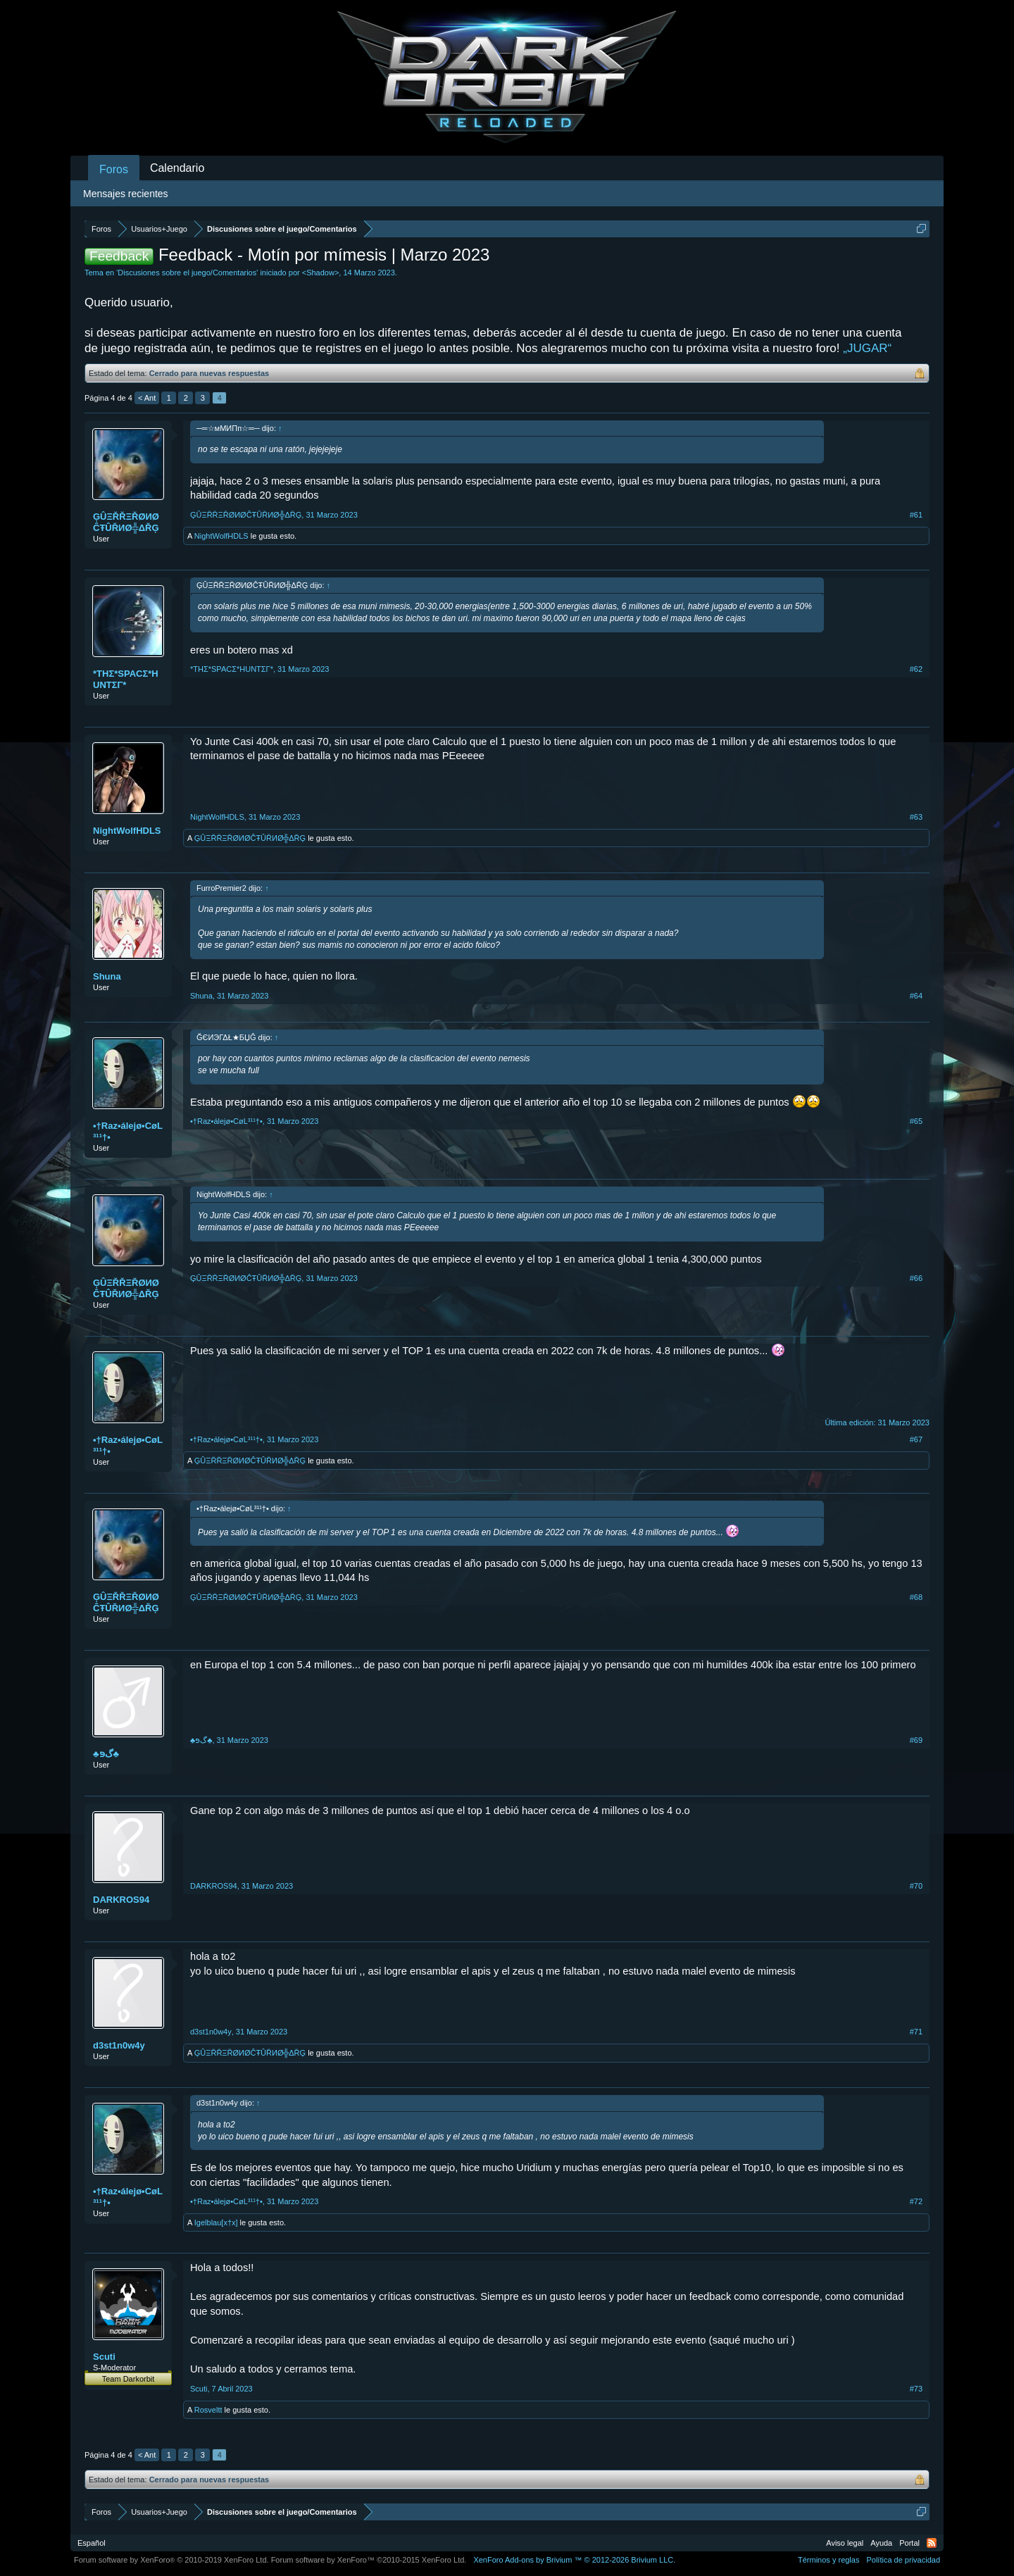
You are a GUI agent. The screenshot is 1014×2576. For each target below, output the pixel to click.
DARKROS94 (121, 1899)
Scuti (104, 2356)
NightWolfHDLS (221, 536)
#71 (916, 2031)
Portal (909, 2543)
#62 (916, 669)
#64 (916, 996)
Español (91, 2543)
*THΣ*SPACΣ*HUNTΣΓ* (125, 679)
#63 (916, 817)
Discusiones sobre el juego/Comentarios (187, 272)
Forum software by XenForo (171, 2560)
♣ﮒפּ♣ (106, 1754)
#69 (916, 1740)
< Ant (147, 398)
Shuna (107, 976)
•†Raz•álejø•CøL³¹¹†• (128, 1131)
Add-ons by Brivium (574, 2560)
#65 (916, 1121)
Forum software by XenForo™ (369, 2560)
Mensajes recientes (125, 193)
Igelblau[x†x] (216, 2222)
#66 (916, 1278)
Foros (113, 169)
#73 (916, 2388)
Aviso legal (844, 2543)
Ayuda (881, 2543)
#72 (916, 2201)
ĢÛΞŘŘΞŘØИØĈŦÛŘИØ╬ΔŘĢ (126, 522)
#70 (916, 1886)
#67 (916, 1439)
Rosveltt (208, 2410)
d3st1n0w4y (119, 2045)
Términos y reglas (828, 2560)
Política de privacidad (903, 2560)
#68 (916, 1597)
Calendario (177, 168)
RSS (932, 2543)
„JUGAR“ (867, 348)
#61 (916, 515)
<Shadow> (320, 272)
